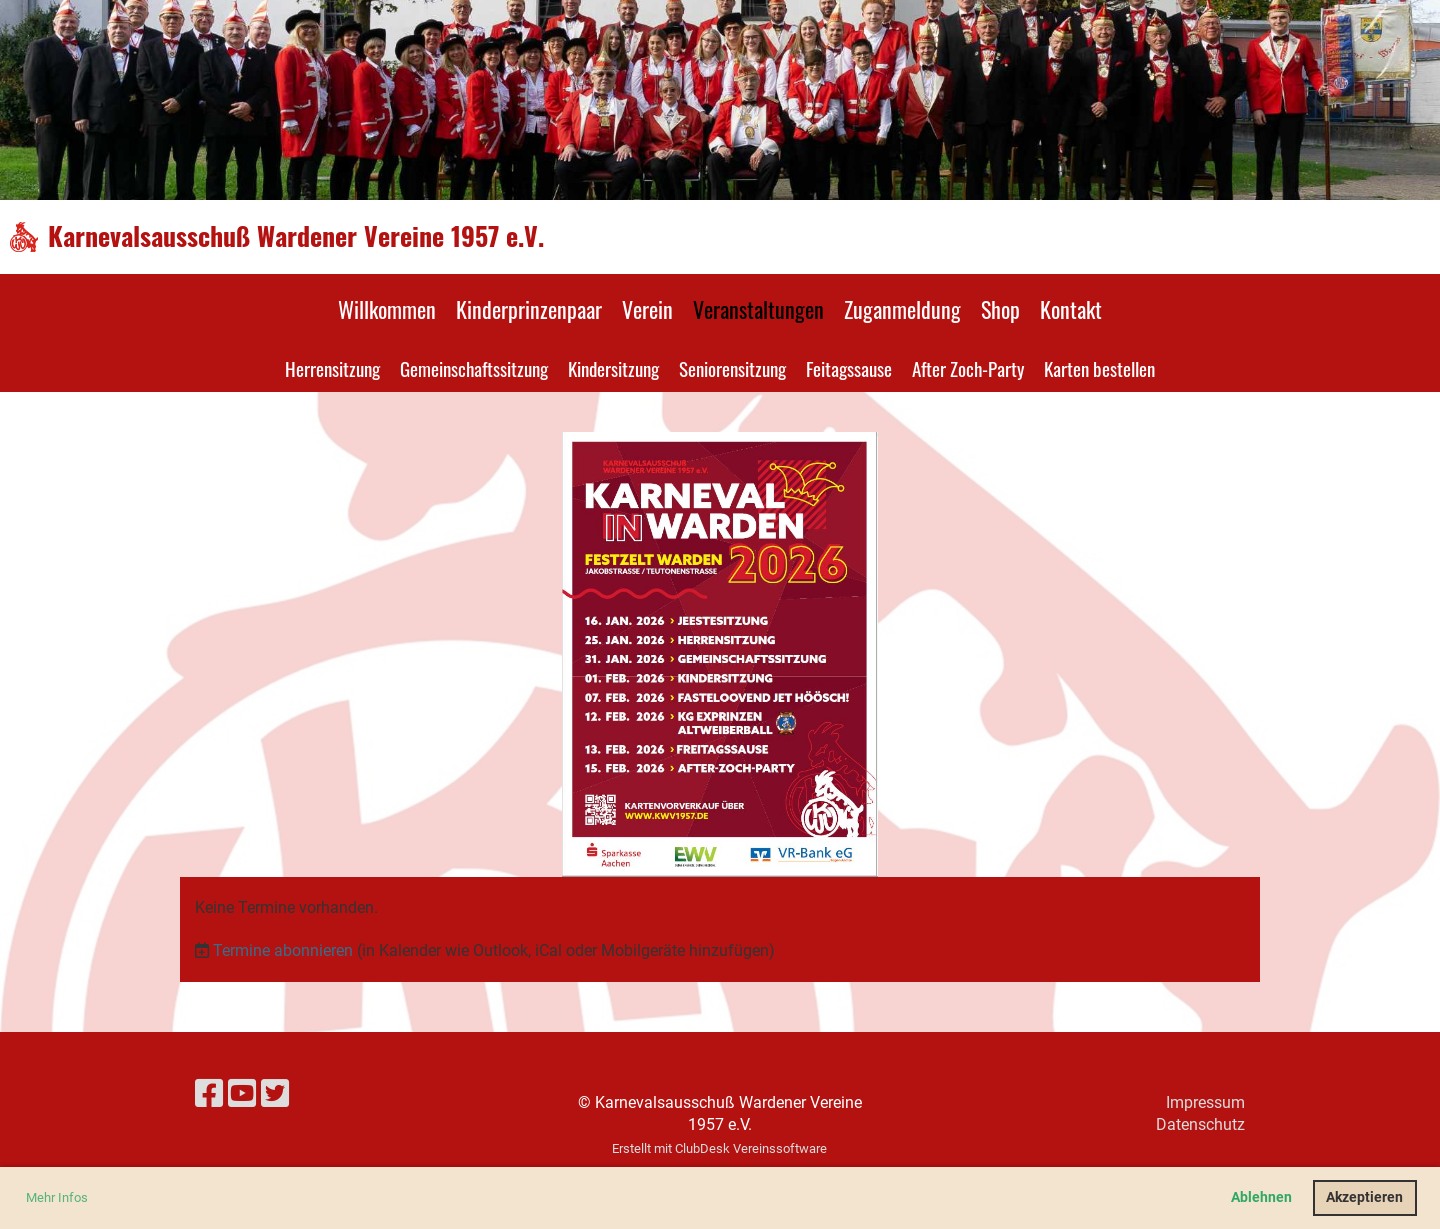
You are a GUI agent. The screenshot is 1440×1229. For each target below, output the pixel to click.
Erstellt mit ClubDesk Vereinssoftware (719, 1148)
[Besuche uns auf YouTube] (242, 1094)
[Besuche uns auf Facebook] (209, 1094)
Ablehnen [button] (1261, 1197)
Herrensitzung (332, 368)
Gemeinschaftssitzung (474, 368)
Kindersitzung (613, 368)
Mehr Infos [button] (57, 1197)
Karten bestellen (1099, 368)
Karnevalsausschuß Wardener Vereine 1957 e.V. (296, 236)
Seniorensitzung (732, 368)
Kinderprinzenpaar (529, 309)
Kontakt (1071, 309)
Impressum (1205, 1102)
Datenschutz (1200, 1124)
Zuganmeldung (902, 309)
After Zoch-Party (968, 368)
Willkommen (387, 309)
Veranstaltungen (758, 309)
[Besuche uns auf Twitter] (275, 1094)
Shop (1000, 309)
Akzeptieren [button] (1364, 1197)
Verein (647, 309)
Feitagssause (849, 368)
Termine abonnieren (283, 950)
